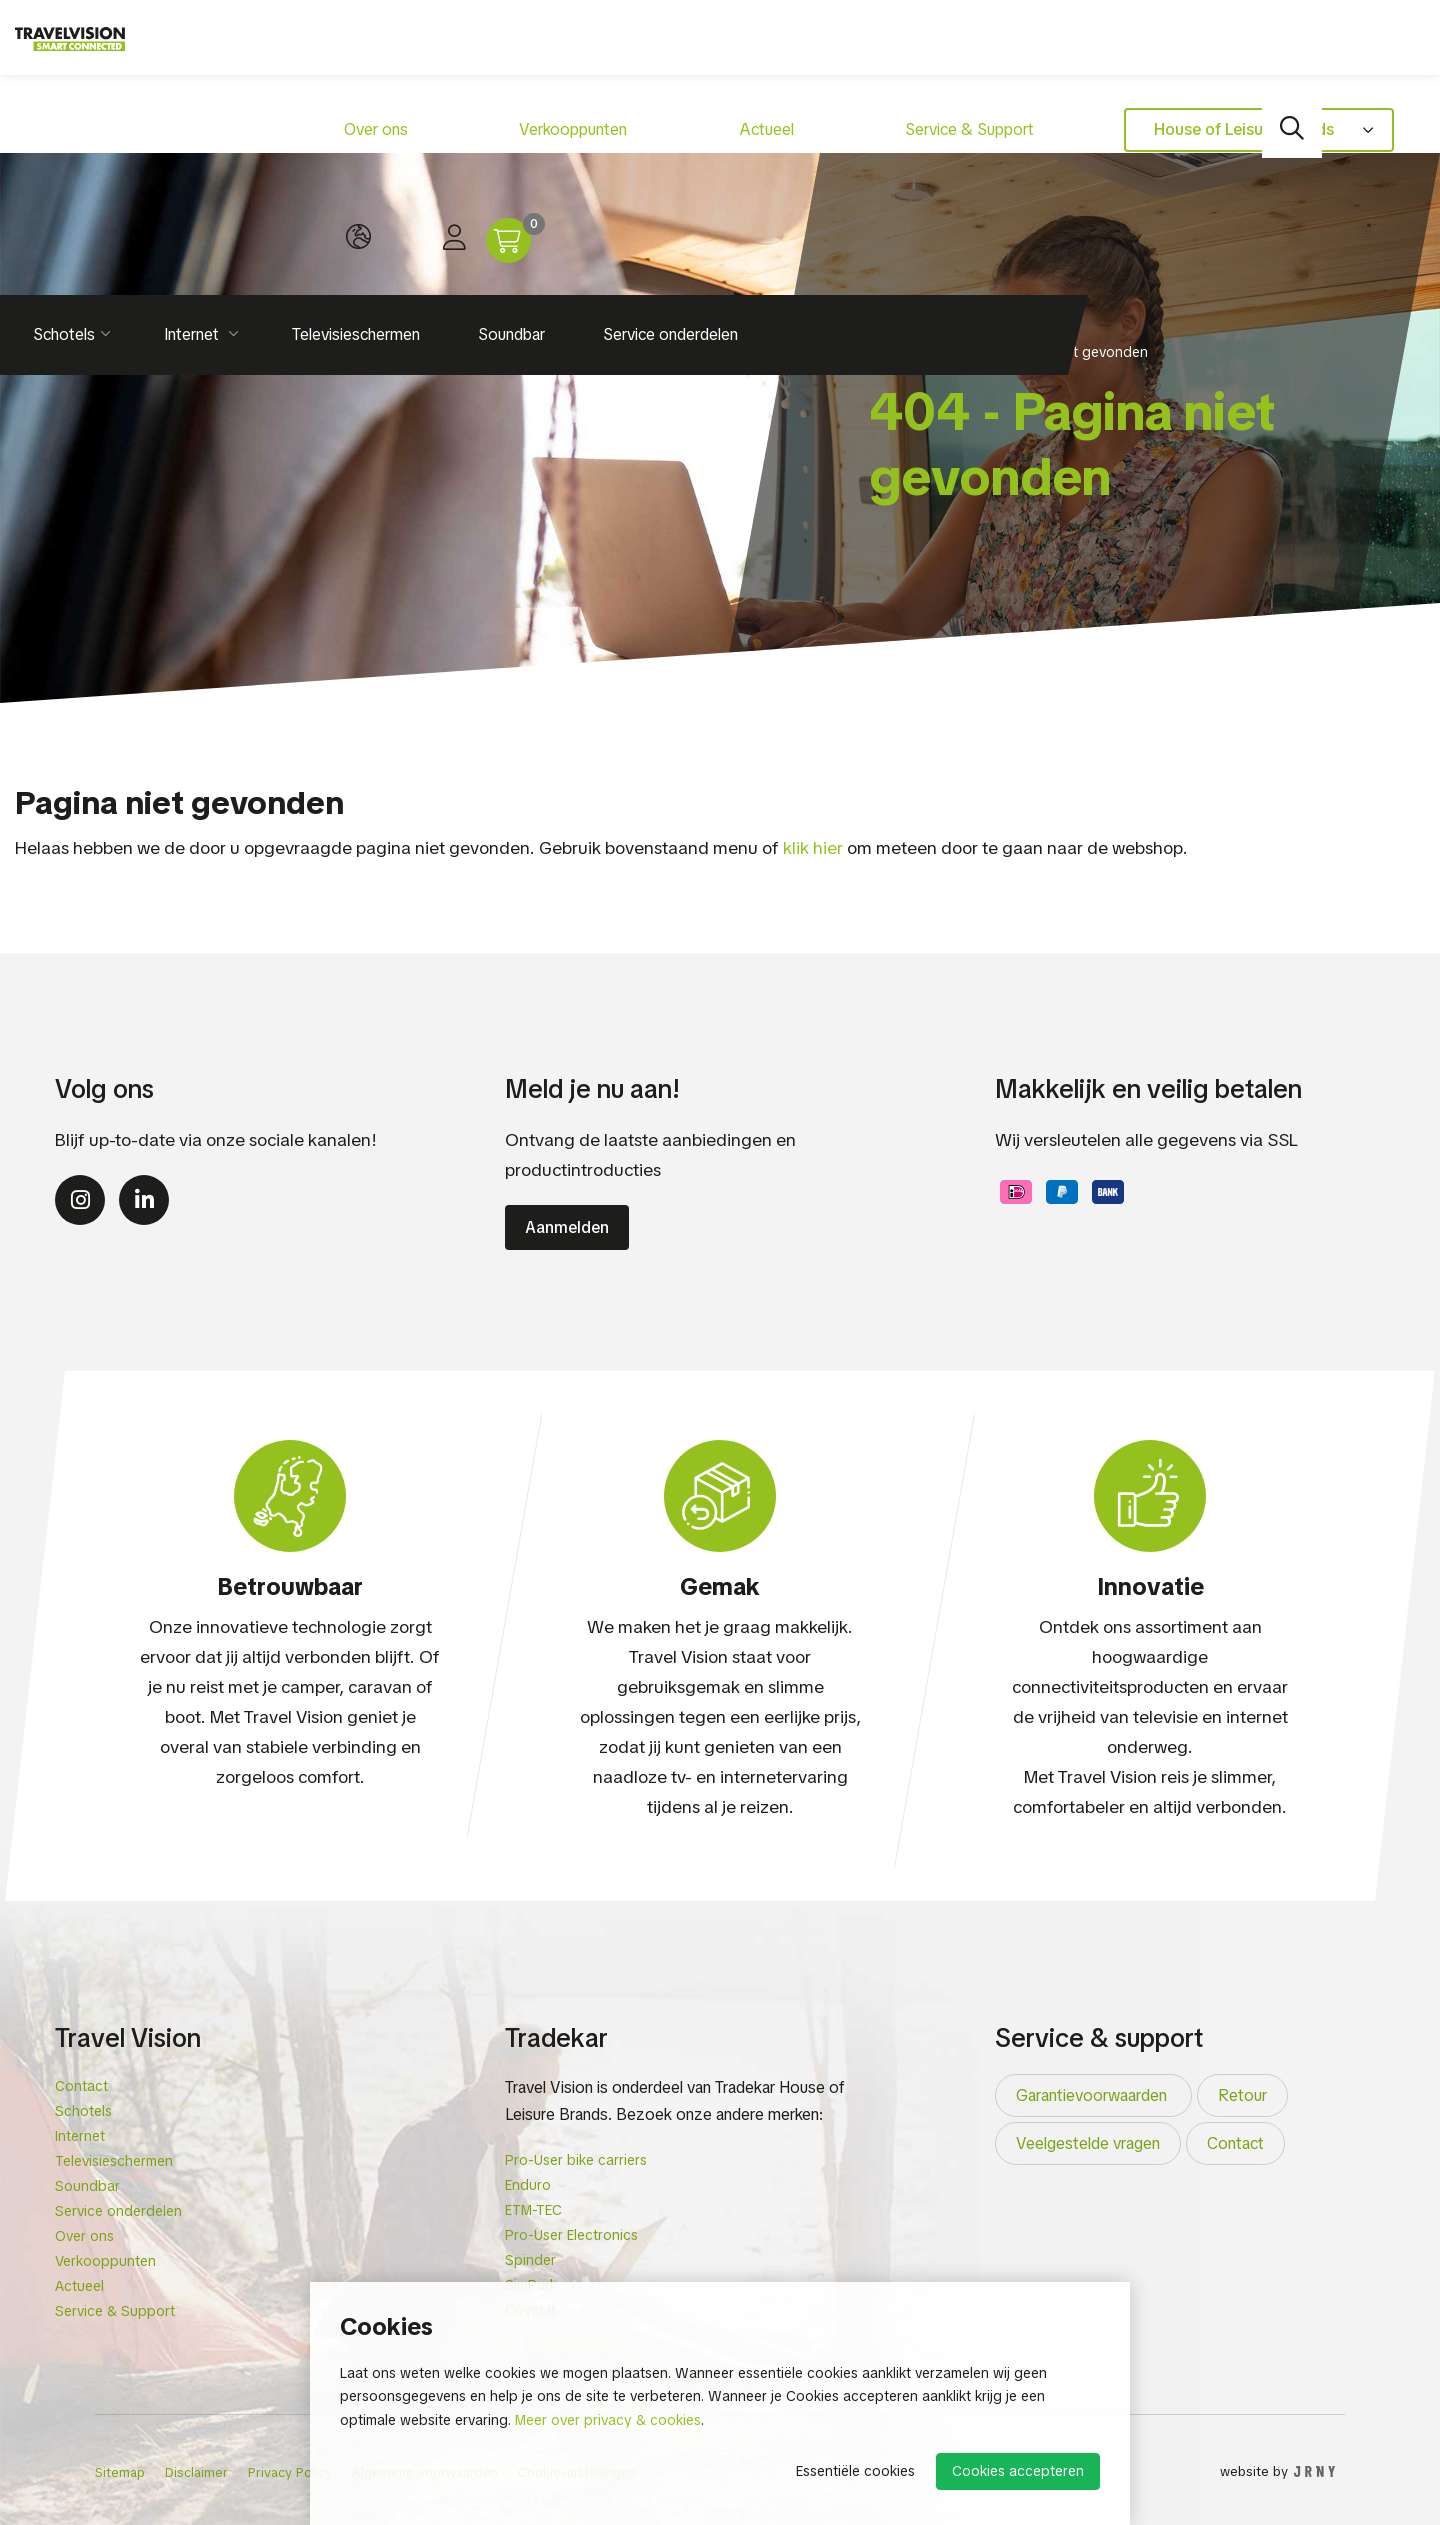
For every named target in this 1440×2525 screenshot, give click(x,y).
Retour (1242, 2095)
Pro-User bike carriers (576, 2160)
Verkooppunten (462, 54)
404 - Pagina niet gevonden (1056, 352)
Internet (193, 149)
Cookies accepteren (1018, 2471)
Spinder (530, 2260)
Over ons (339, 54)
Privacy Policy (290, 2472)
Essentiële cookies (855, 2471)
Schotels (83, 2111)
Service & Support (709, 54)
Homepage (905, 352)
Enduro (528, 2185)
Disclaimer (196, 2472)
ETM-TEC (533, 2210)
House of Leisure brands (947, 54)
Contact (81, 2086)
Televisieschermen (356, 149)
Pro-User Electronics (571, 2235)
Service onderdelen (670, 149)
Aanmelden (567, 1227)
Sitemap (120, 2472)
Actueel (580, 54)
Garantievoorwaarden (1093, 2095)
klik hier (813, 847)
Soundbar (511, 149)
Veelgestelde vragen (1088, 2143)
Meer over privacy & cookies (608, 2420)
